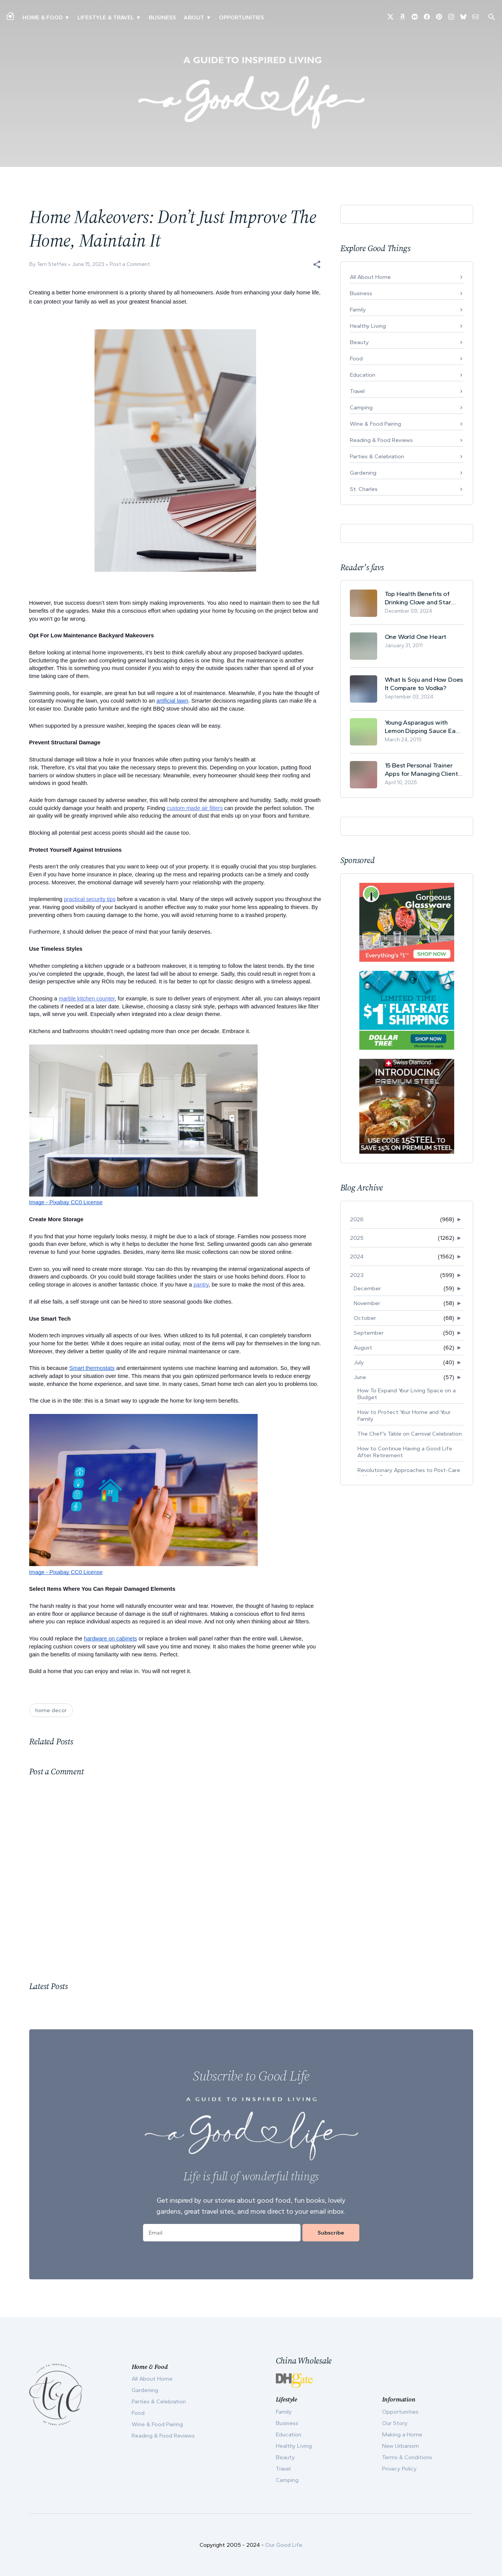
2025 (357, 1238)
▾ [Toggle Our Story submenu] (208, 17)
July (359, 1362)
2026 (357, 1219)
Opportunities (241, 17)
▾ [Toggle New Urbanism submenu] (138, 17)
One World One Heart (416, 636)
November (367, 1303)
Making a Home (402, 2434)
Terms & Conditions (407, 2457)
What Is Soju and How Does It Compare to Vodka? (424, 684)
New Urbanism (400, 2445)
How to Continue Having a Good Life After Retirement (404, 1452)
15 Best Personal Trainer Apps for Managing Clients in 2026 (423, 769)
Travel (357, 391)
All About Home (370, 277)
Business (162, 17)
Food (356, 358)
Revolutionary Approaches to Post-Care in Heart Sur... (408, 1473)
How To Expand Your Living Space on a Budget (406, 1394)
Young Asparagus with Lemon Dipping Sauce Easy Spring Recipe (423, 727)
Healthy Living (368, 325)
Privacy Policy (399, 2468)
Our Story (395, 2423)
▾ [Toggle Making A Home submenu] (67, 17)
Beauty (359, 342)
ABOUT (194, 17)
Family (358, 309)
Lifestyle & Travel (105, 17)
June (360, 1377)
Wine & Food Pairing (375, 423)
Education (362, 374)
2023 (357, 1275)
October (365, 1318)
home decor (51, 1710)
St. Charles (364, 489)
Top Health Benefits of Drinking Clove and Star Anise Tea (418, 598)
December (367, 1288)
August (363, 1347)
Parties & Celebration (377, 456)
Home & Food (42, 17)
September (369, 1332)
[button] (316, 264)
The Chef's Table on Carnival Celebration (409, 1433)
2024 (357, 1256)
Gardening (363, 472)
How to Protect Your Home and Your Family (404, 1415)
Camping (361, 407)
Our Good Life (283, 2544)
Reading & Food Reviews (381, 440)
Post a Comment (130, 264)
